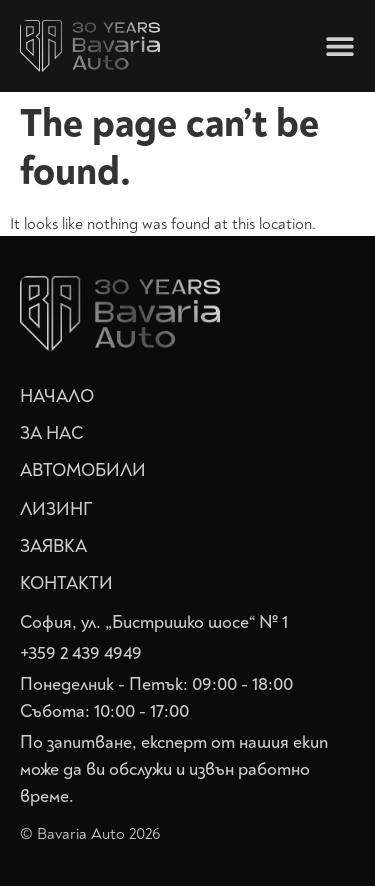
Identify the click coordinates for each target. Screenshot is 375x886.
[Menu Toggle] (340, 46)
